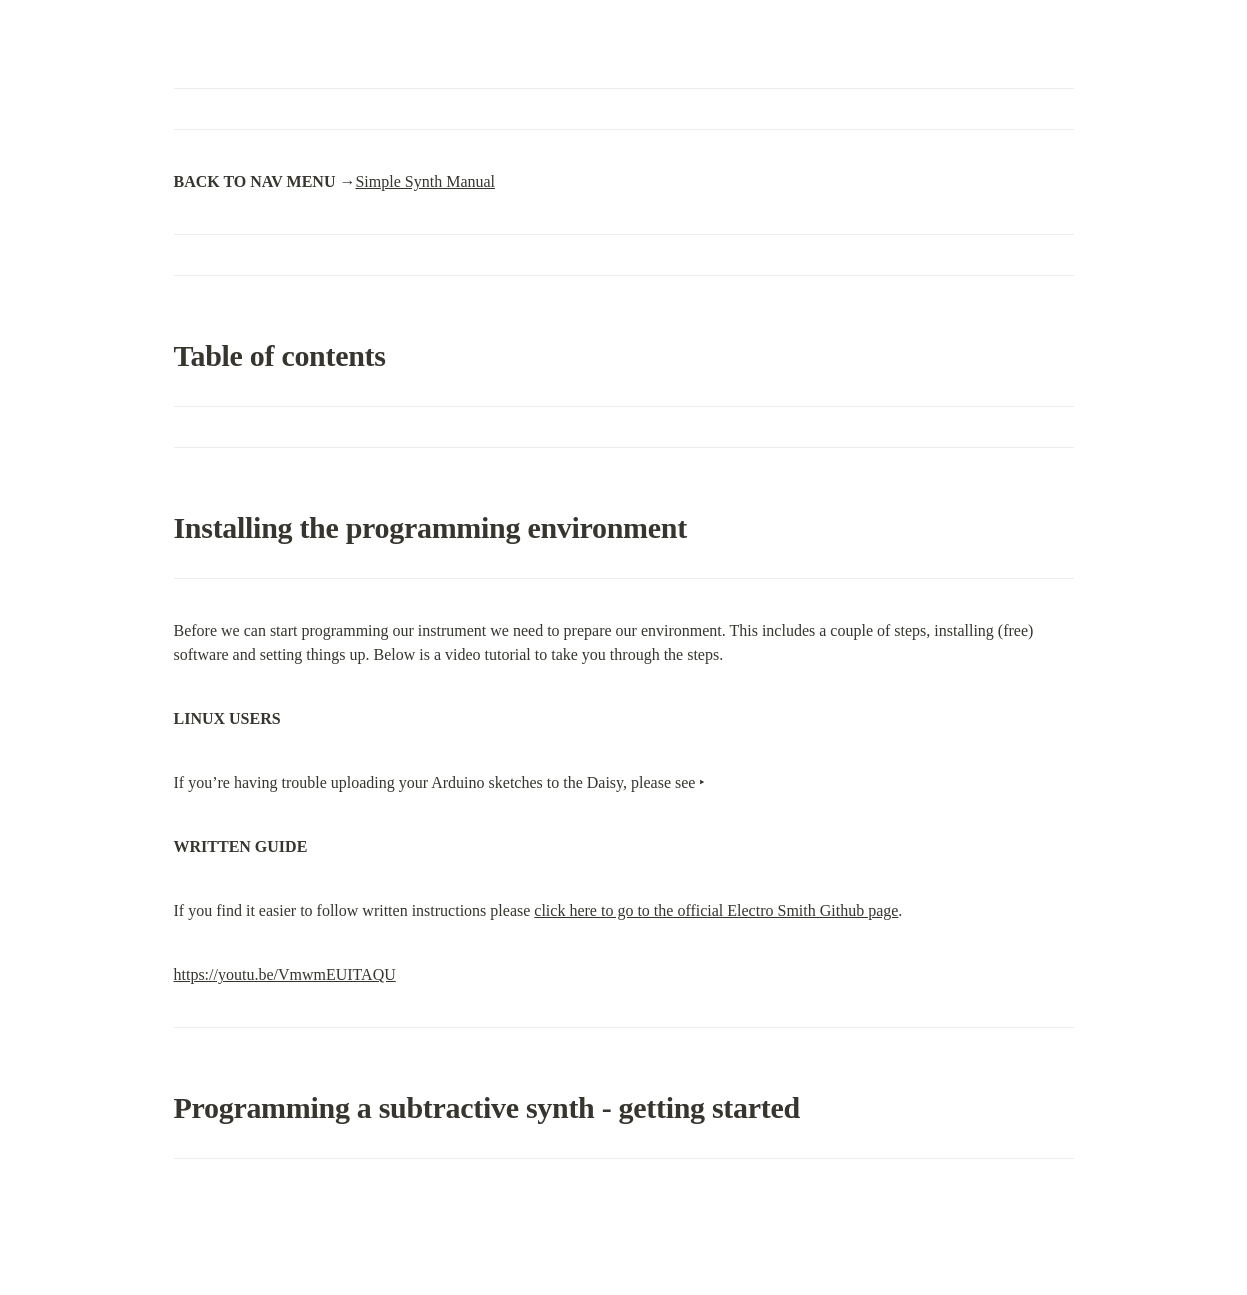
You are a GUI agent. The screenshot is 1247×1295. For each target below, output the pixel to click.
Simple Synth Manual (425, 181)
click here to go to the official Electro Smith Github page (716, 910)
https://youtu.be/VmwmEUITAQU (285, 974)
